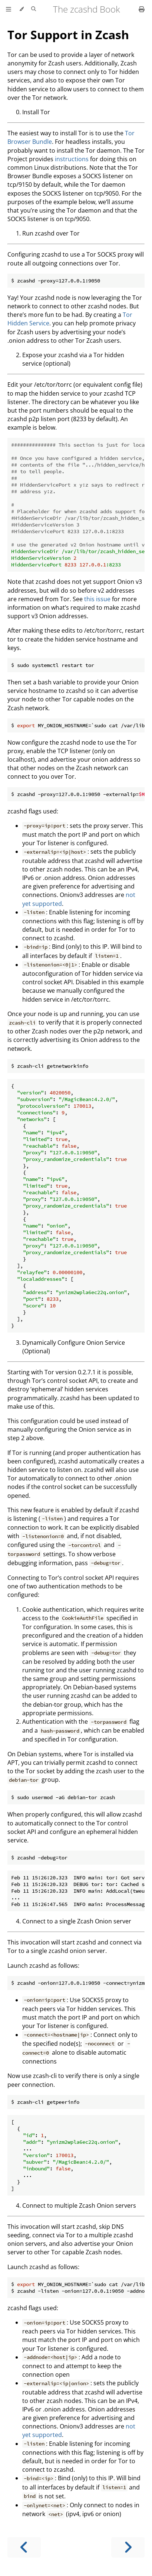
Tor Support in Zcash (68, 35)
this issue (97, 599)
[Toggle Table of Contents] (8, 9)
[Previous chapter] (24, 2547)
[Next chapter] (128, 2547)
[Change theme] (21, 9)
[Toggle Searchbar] (33, 9)
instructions (72, 159)
